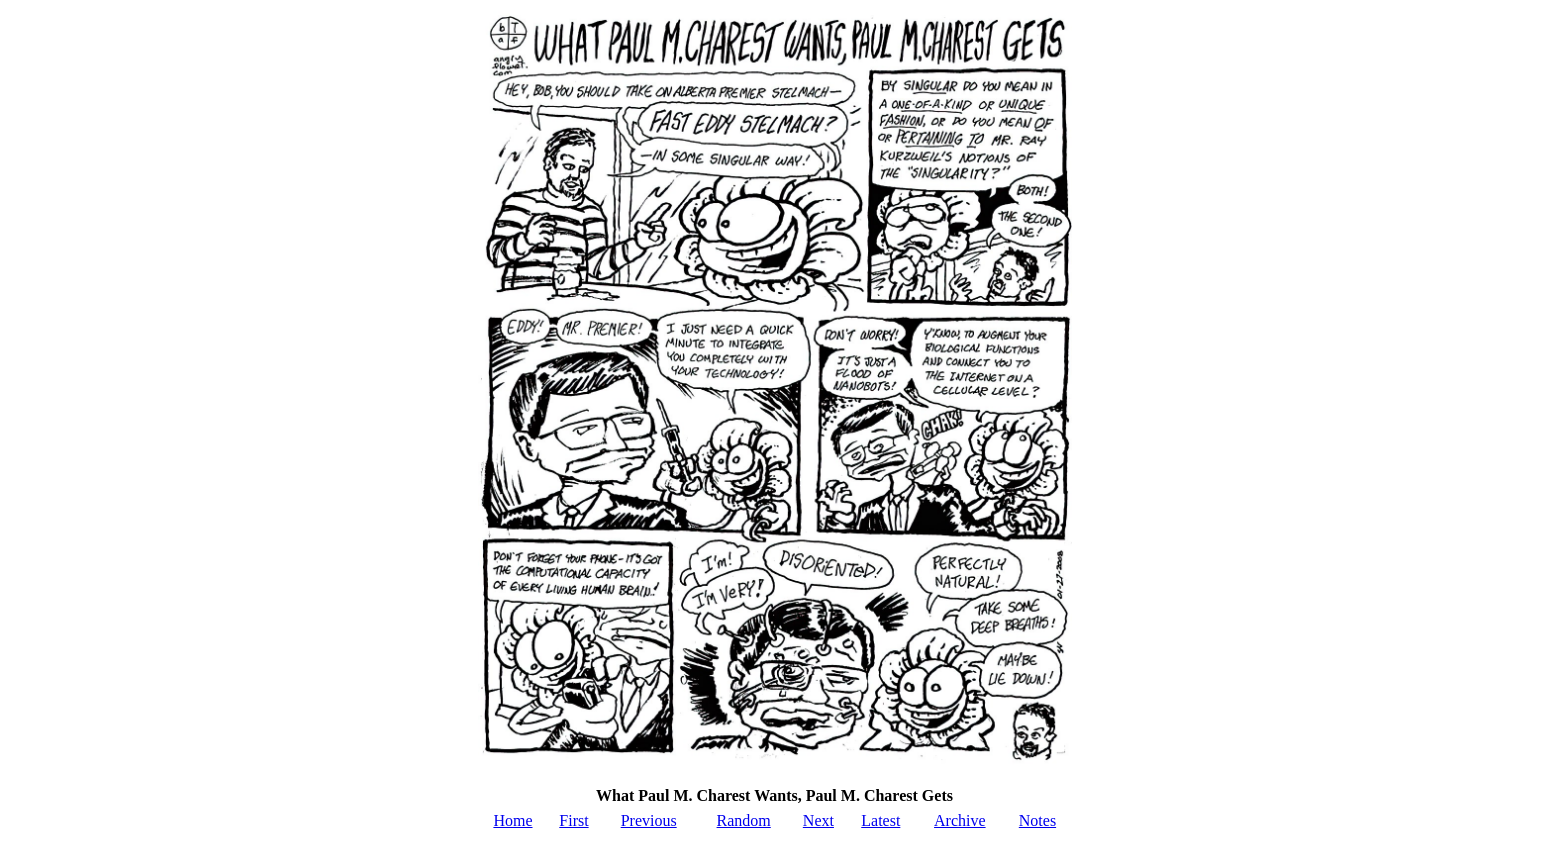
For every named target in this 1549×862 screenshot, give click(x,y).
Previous (649, 820)
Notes (1037, 820)
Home (512, 820)
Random (744, 820)
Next (818, 820)
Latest (880, 820)
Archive (960, 820)
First (573, 820)
